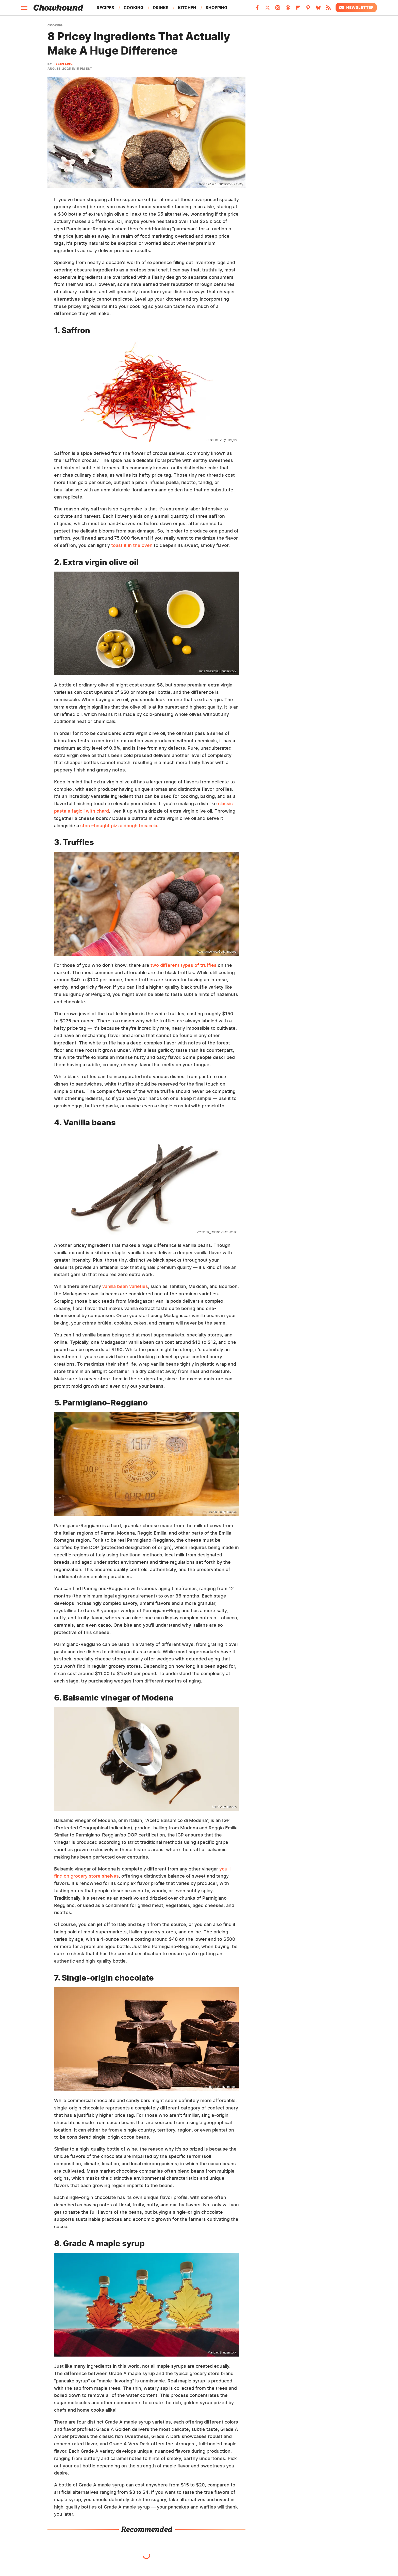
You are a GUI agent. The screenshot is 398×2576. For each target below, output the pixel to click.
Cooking (133, 7)
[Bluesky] (318, 9)
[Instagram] (278, 9)
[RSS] (328, 9)
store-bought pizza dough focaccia (118, 825)
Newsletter (356, 7)
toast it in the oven (132, 545)
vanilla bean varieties (125, 1286)
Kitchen (187, 7)
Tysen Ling (63, 64)
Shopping (216, 7)
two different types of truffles (184, 965)
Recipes (105, 7)
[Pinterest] (308, 9)
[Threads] (288, 9)
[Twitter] (267, 9)
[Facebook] (257, 9)
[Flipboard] (298, 9)
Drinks (161, 7)
